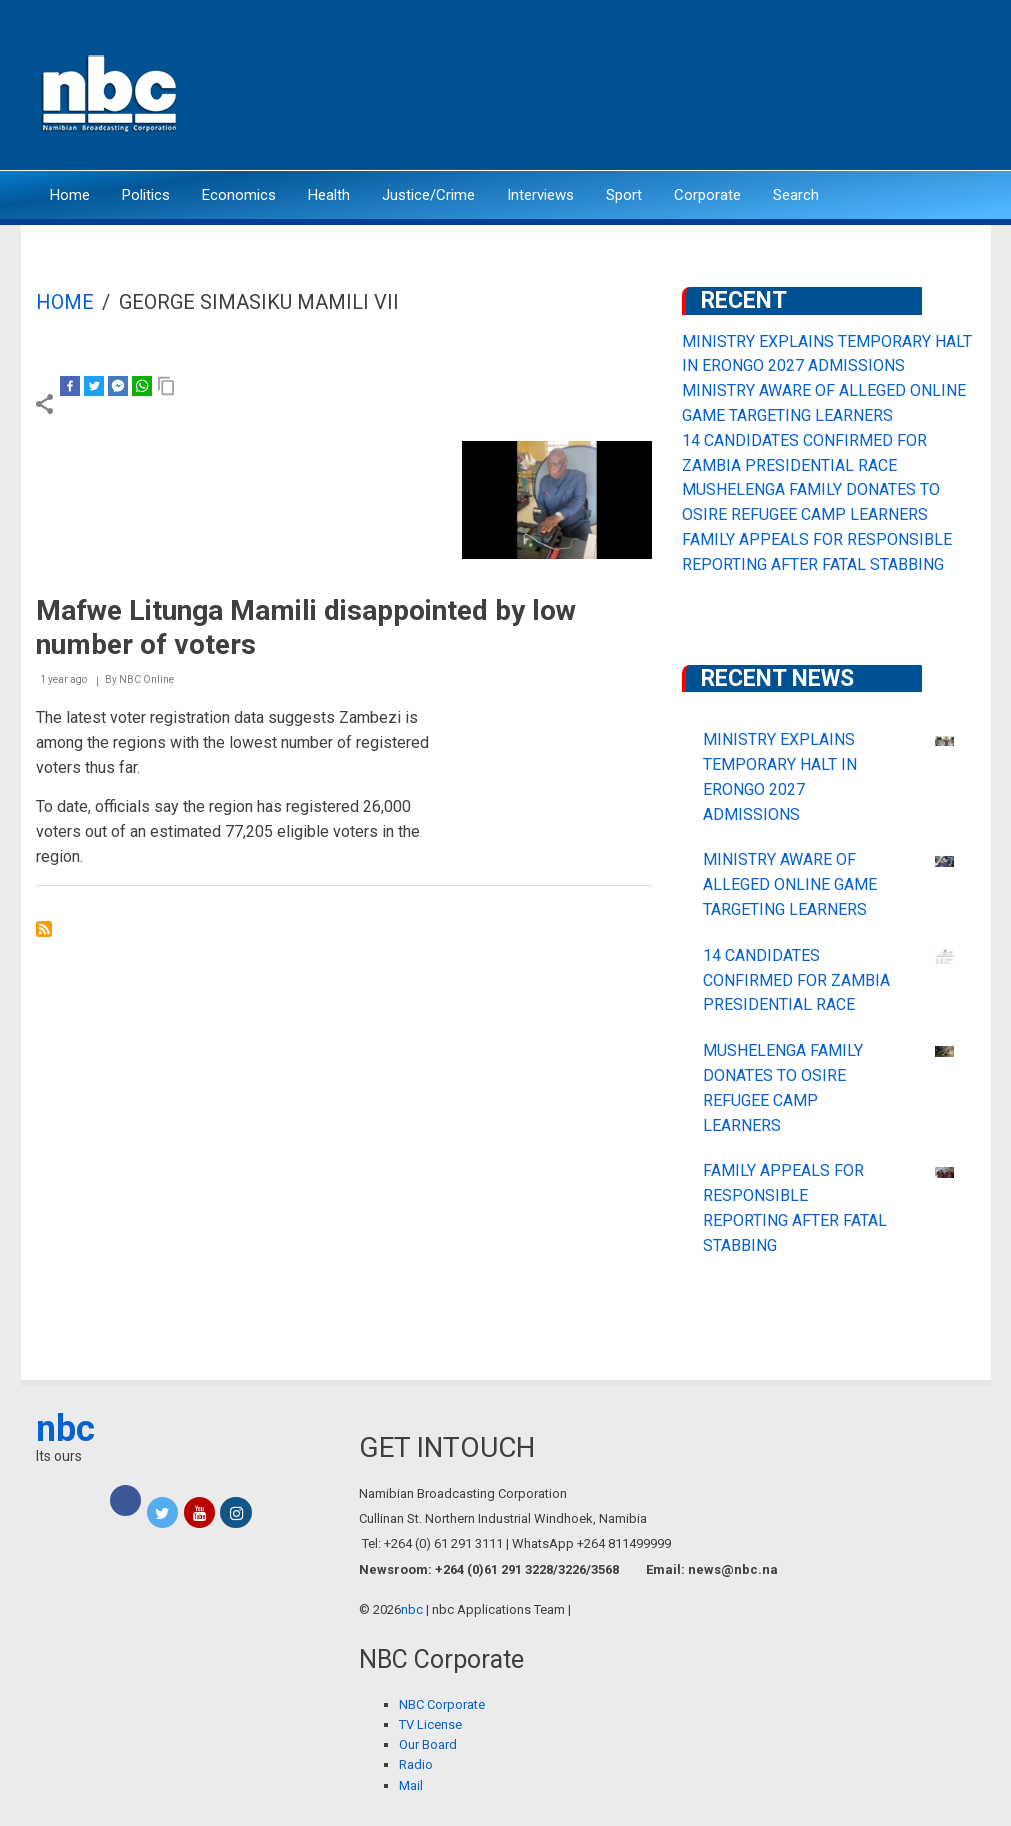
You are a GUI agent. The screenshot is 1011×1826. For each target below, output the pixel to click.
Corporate (707, 195)
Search (796, 195)
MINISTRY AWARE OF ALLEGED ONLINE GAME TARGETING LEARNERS (790, 884)
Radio (416, 1764)
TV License (430, 1724)
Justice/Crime (428, 195)
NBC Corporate (442, 1704)
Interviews (540, 195)
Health (329, 195)
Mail (411, 1785)
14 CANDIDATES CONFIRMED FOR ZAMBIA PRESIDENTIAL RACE (796, 980)
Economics (239, 195)
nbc (65, 1429)
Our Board (428, 1744)
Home (70, 195)
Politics (146, 195)
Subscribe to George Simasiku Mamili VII (44, 929)
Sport (624, 195)
